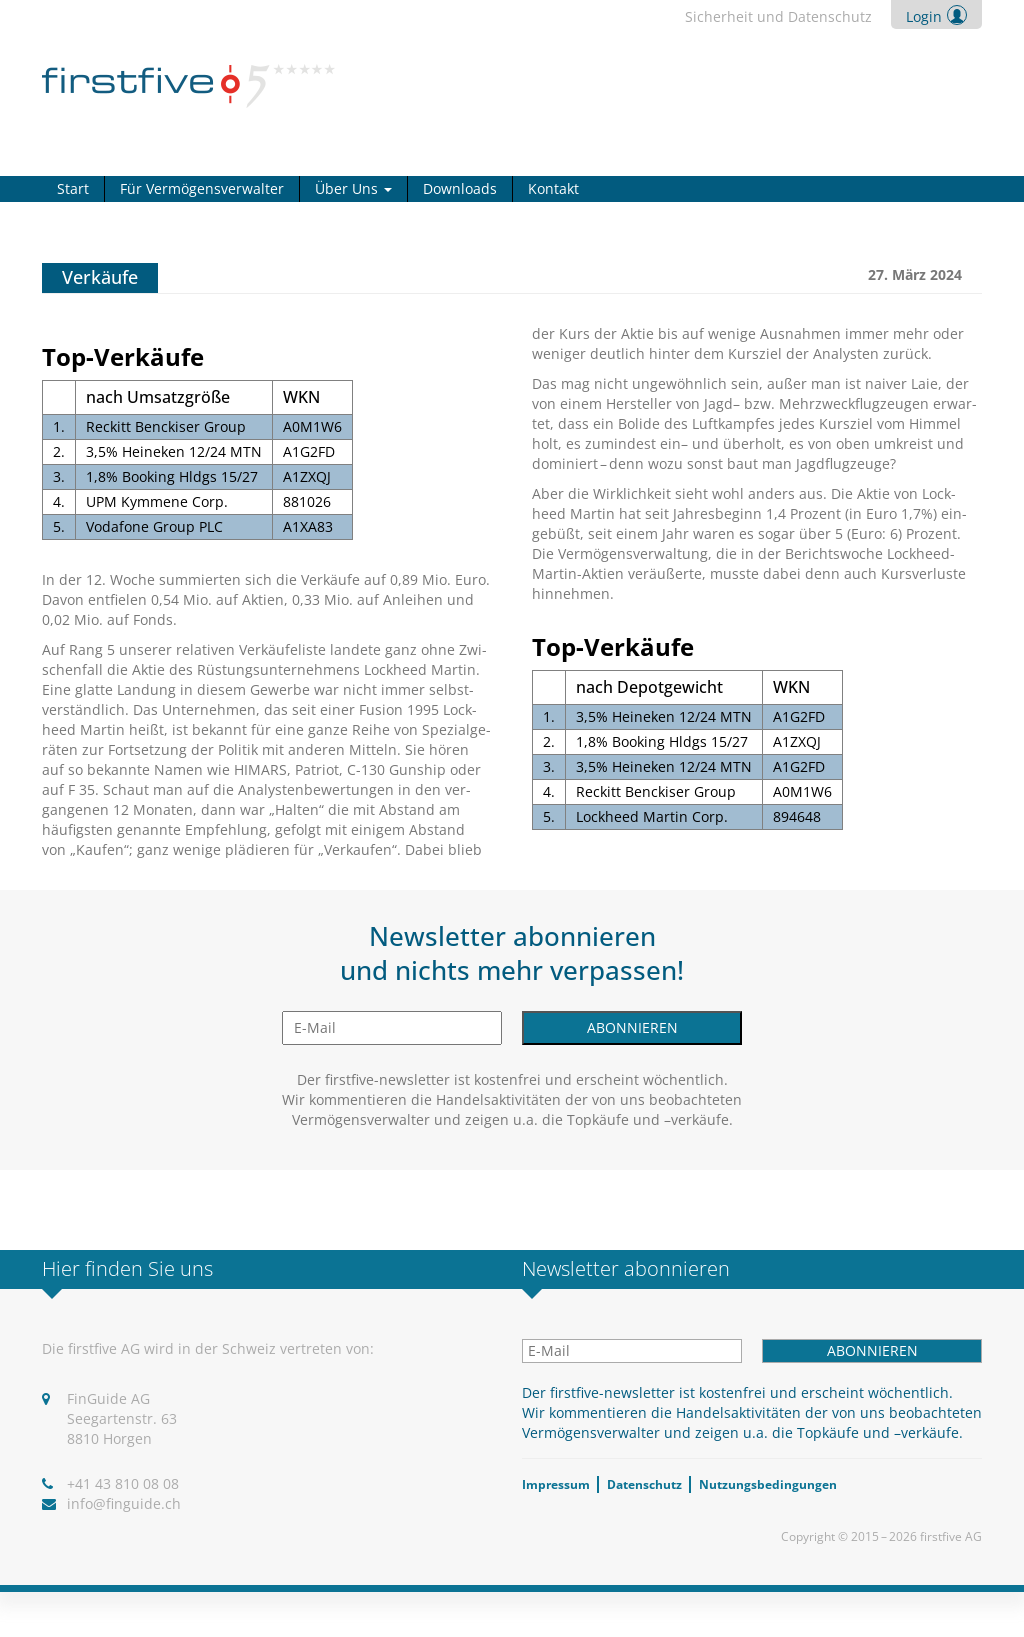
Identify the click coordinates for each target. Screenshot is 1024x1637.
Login (924, 16)
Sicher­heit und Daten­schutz (778, 16)
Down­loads (460, 188)
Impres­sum (556, 1484)
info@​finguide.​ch (124, 1503)
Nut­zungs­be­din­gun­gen (768, 1484)
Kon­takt (553, 188)
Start (73, 188)
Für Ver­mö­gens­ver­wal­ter (202, 188)
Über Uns (353, 188)
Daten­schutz (644, 1484)
